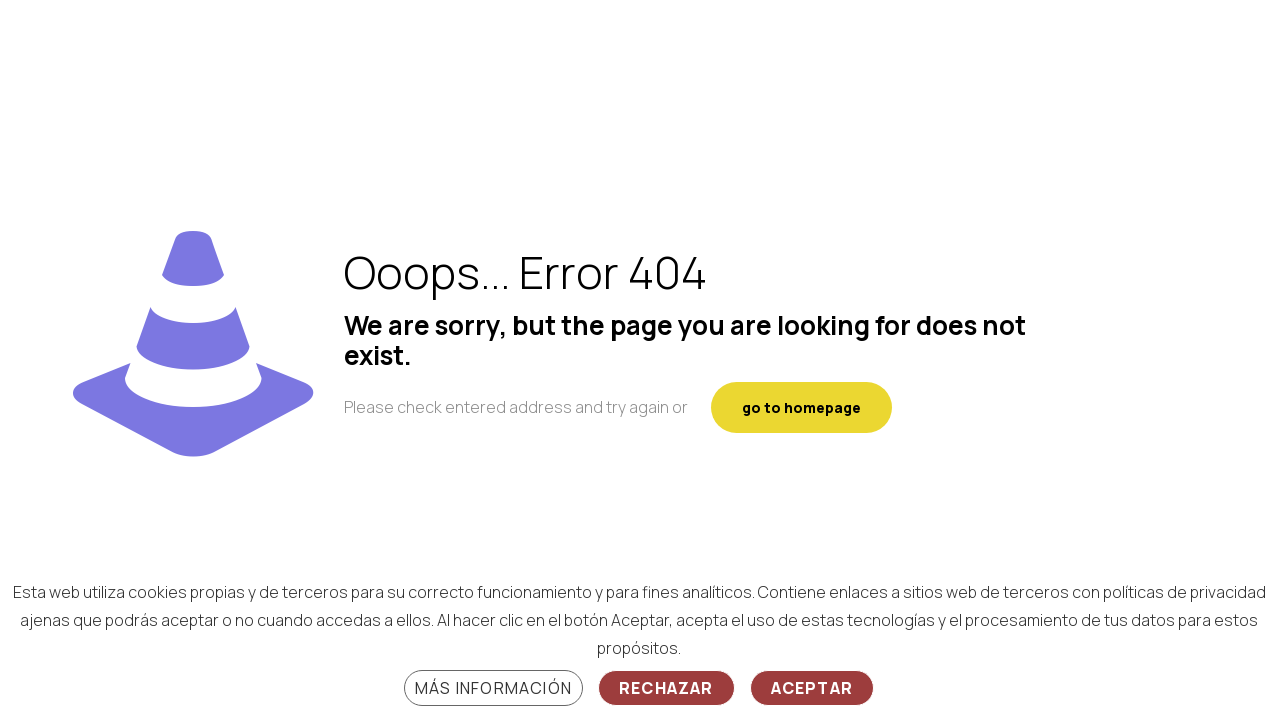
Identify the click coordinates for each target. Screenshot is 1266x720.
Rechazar (666, 688)
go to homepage (801, 407)
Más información (493, 688)
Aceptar (812, 688)
